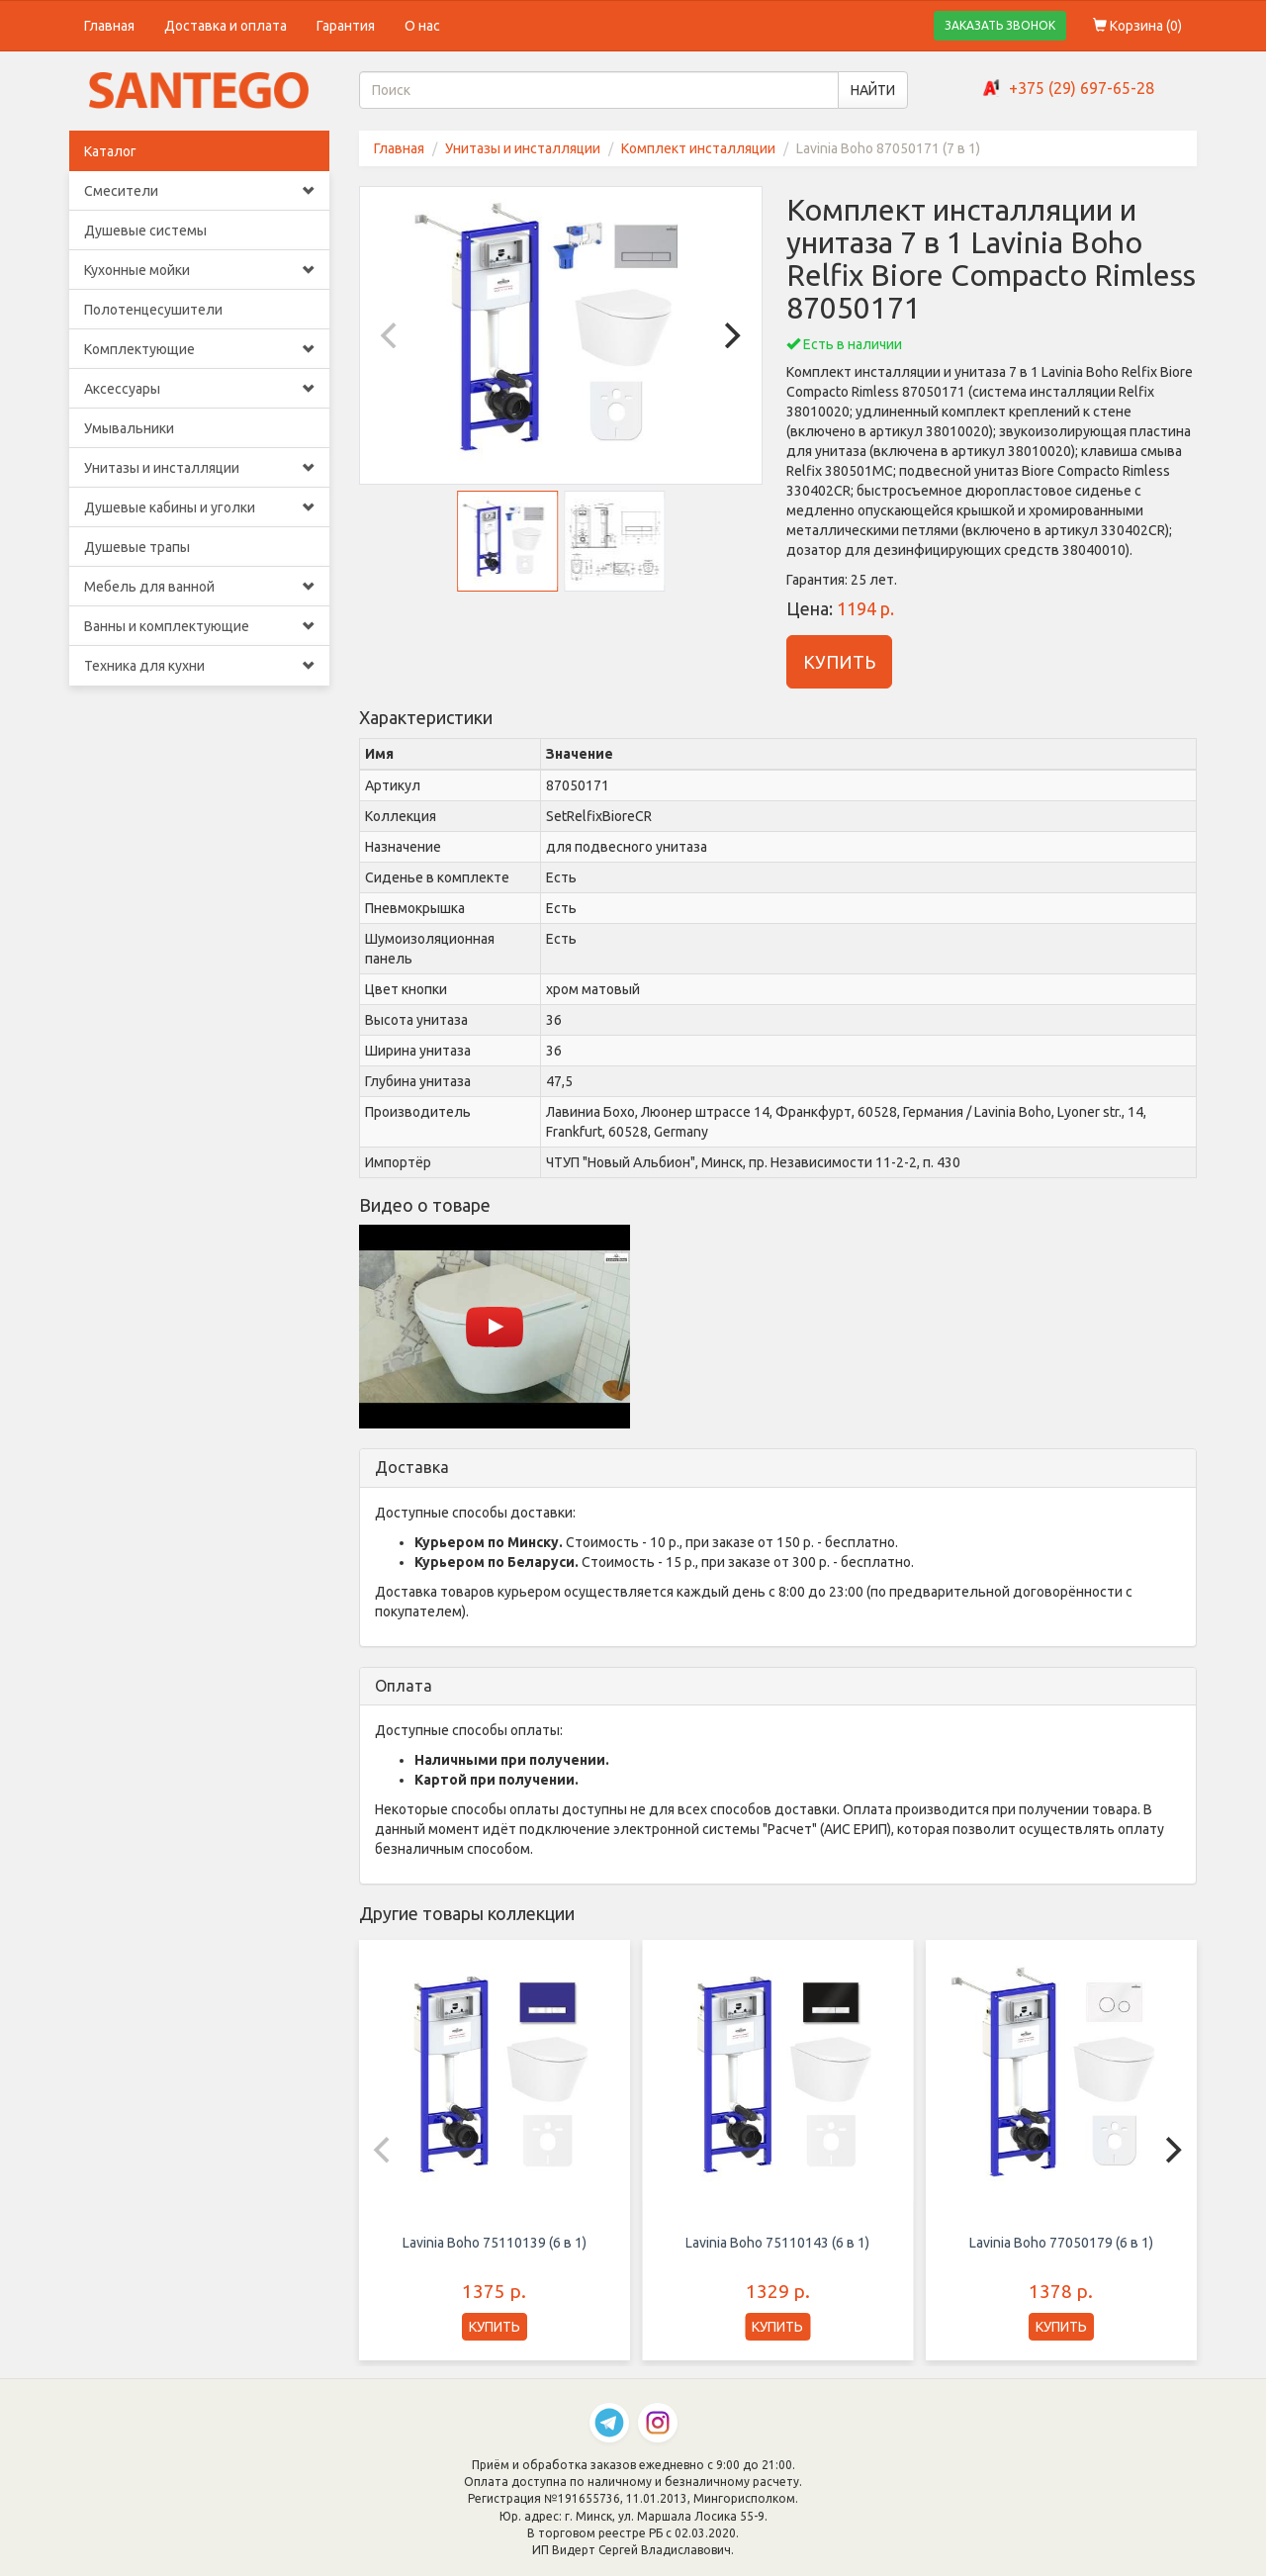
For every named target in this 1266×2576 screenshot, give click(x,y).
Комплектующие (199, 349)
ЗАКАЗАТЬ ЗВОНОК (1000, 25)
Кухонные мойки (199, 270)
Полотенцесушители (153, 310)
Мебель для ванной (199, 587)
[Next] (730, 335)
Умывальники (129, 428)
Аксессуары (199, 389)
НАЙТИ (873, 90)
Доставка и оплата (225, 26)
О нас (422, 26)
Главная (109, 26)
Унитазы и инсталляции (199, 468)
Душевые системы (145, 230)
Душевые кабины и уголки (199, 507)
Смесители (199, 191)
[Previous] (391, 335)
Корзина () (1137, 26)
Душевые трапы (137, 547)
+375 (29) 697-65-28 (1081, 88)
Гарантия (345, 26)
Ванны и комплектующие (199, 626)
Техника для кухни (199, 666)
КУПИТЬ (839, 662)
